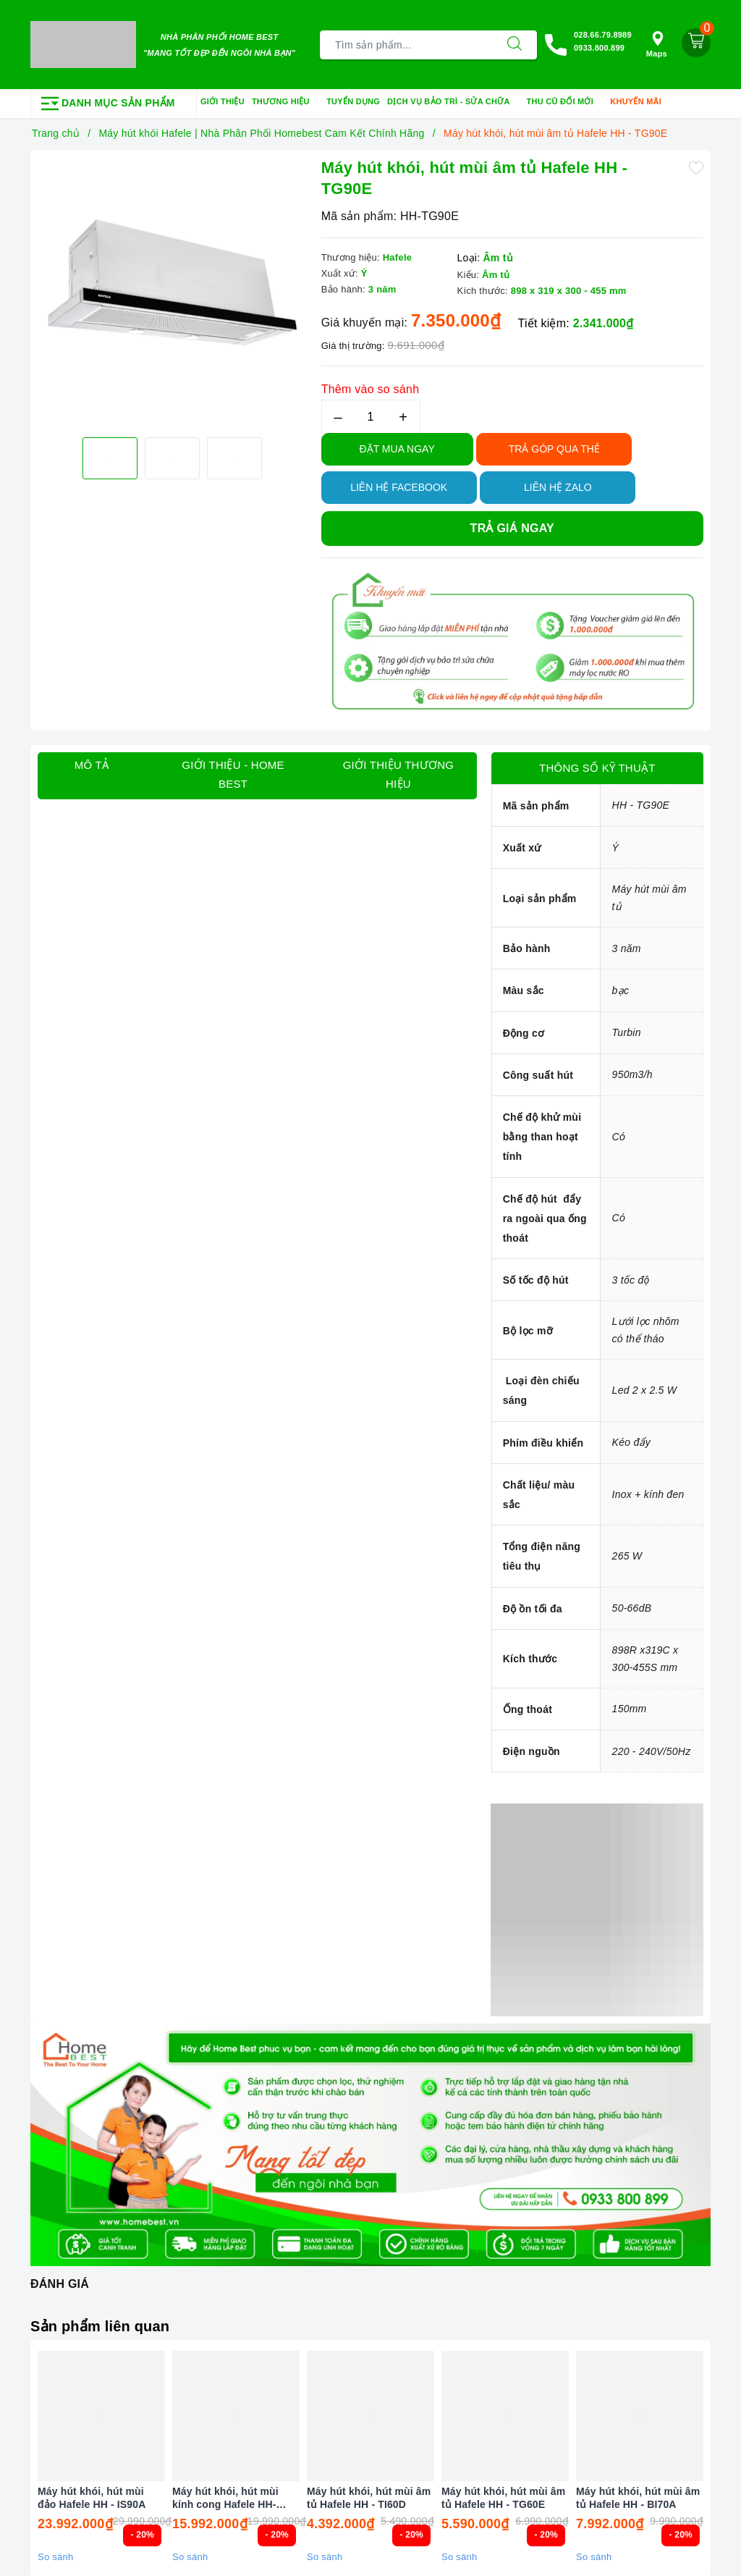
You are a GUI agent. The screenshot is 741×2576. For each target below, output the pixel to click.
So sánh (55, 2556)
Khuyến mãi (640, 102)
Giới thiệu (222, 101)
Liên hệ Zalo (558, 487)
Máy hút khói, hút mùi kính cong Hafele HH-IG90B (225, 2498)
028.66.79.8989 (603, 34)
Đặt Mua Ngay (397, 449)
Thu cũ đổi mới (565, 102)
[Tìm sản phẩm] (406, 44)
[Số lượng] (371, 416)
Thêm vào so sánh (370, 389)
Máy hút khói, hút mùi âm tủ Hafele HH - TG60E (503, 2497)
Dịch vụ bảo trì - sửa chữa (453, 102)
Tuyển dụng (353, 101)
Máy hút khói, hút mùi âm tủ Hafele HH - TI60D (369, 2497)
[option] (172, 291)
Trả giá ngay (512, 528)
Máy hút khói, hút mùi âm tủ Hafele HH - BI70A (638, 2497)
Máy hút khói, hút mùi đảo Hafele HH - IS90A (91, 2497)
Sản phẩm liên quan (99, 2326)
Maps (656, 44)
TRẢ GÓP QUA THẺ (554, 449)
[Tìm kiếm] (514, 44)
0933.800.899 (599, 47)
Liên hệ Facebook (398, 487)
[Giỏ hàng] (696, 42)
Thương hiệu (285, 102)
